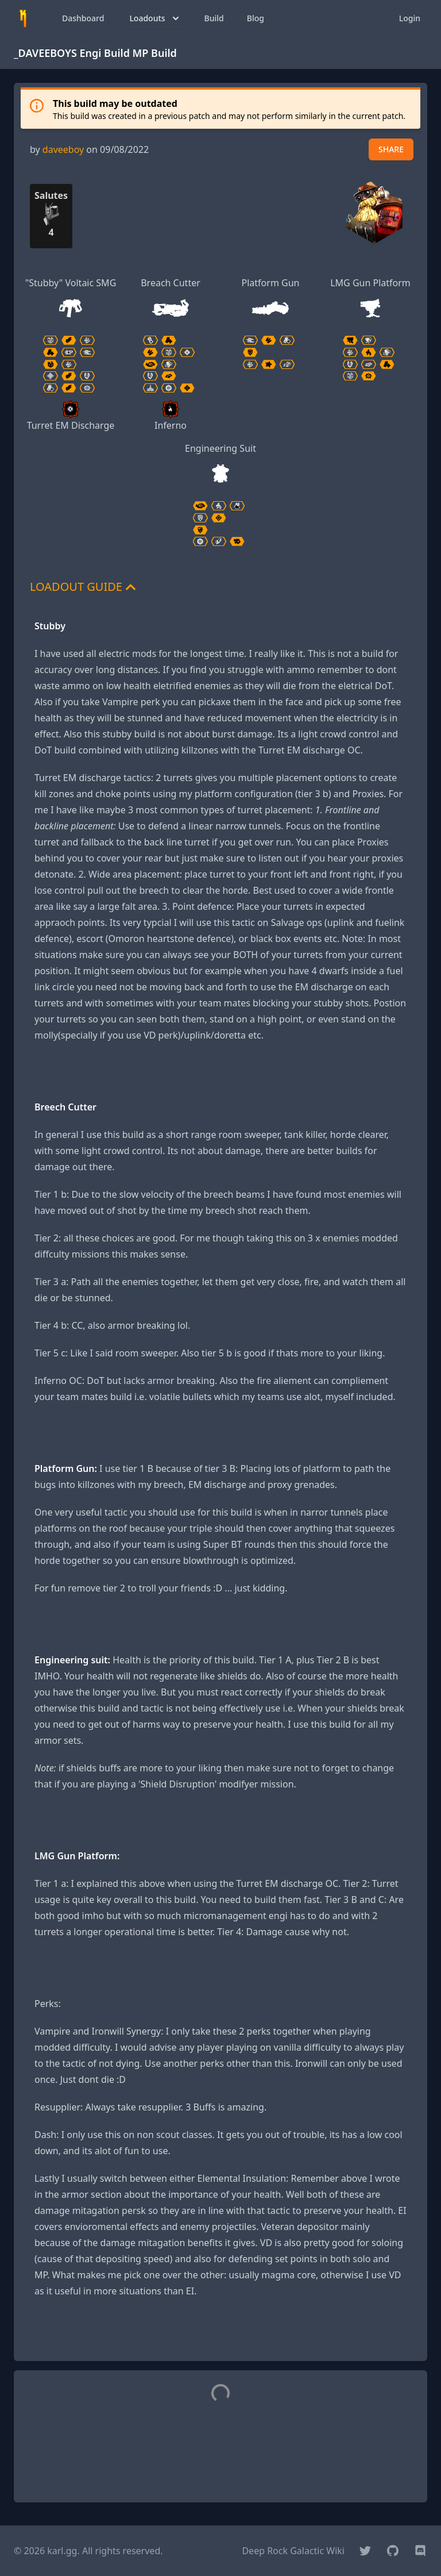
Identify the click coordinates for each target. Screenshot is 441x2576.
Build (214, 18)
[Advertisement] (220, 2334)
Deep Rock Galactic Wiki (293, 2550)
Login (409, 18)
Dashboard (83, 18)
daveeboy (63, 149)
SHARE (391, 149)
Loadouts (155, 18)
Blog (255, 18)
